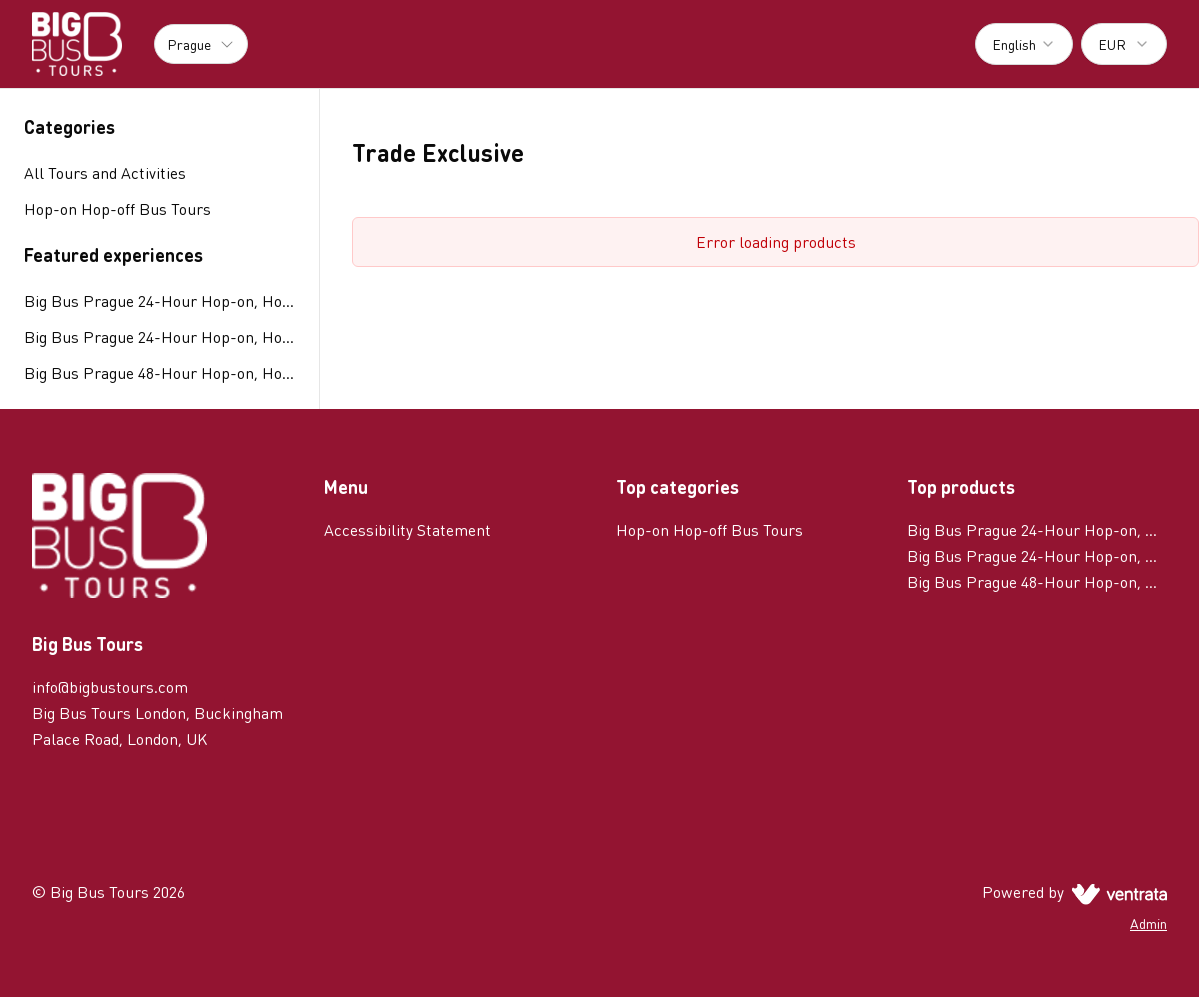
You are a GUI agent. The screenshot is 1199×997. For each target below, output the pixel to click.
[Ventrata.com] (1115, 891)
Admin (1148, 923)
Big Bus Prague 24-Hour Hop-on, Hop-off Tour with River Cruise (159, 336)
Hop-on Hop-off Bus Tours (709, 529)
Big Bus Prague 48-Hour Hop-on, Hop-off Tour (159, 372)
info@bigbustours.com (110, 686)
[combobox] (1024, 44)
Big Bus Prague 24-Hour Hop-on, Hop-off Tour (159, 300)
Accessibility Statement (407, 529)
